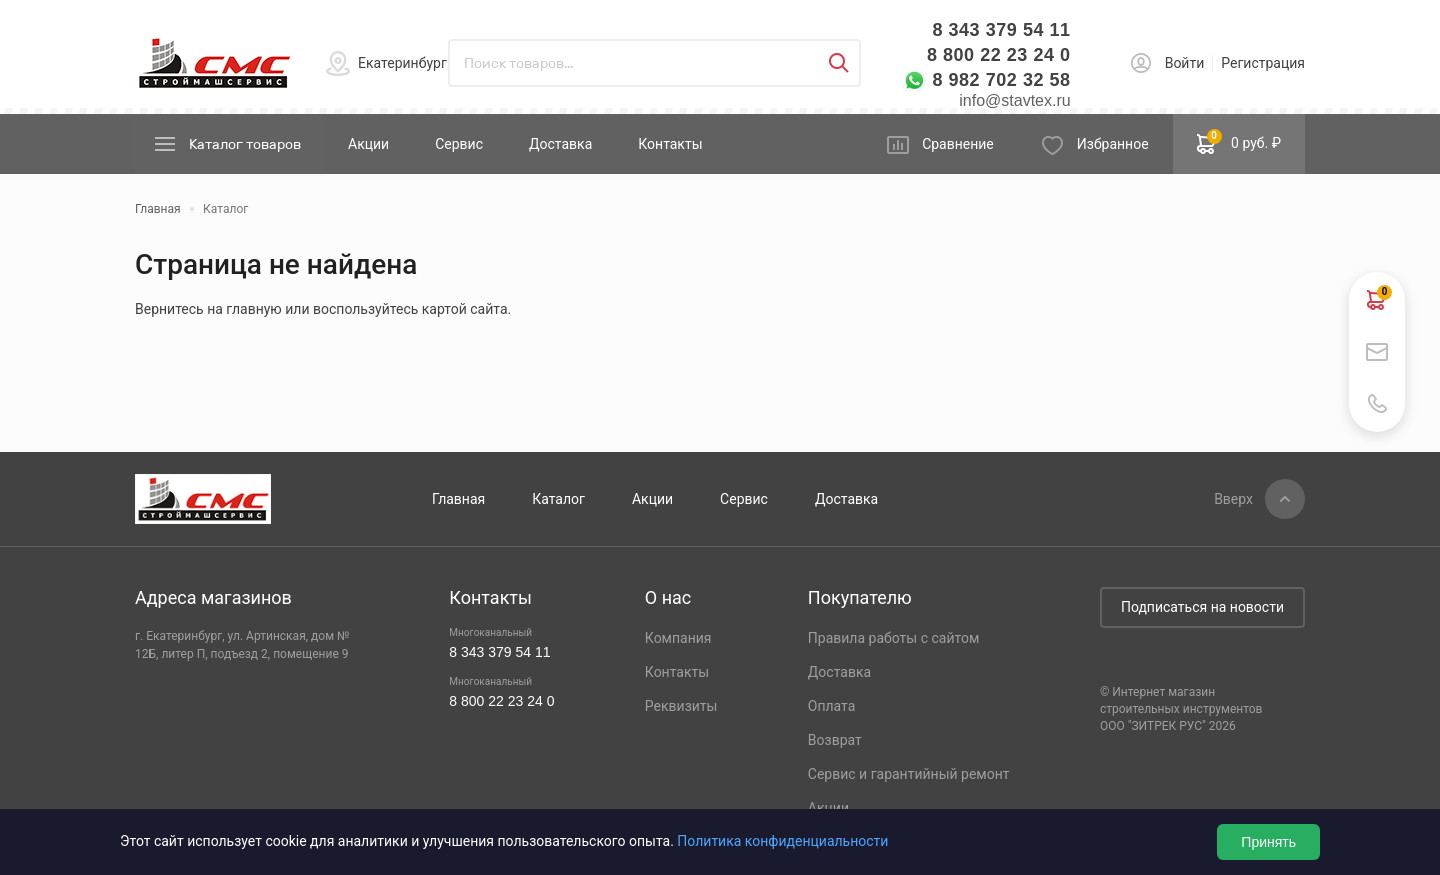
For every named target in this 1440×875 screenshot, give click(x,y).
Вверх (1233, 499)
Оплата (832, 706)
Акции (368, 144)
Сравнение (958, 144)
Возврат (835, 740)
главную (253, 309)
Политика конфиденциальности (782, 841)
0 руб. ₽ (1239, 142)
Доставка (560, 144)
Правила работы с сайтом (894, 638)
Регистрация (1263, 63)
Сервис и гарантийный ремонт (909, 774)
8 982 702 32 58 (1001, 80)
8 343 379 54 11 (1001, 30)
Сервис (459, 144)
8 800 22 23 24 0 (999, 55)
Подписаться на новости (1202, 607)
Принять (1268, 842)
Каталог (558, 499)
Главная (458, 499)
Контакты (670, 144)
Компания (678, 638)
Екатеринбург (402, 63)
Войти (1185, 63)
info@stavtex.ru (1014, 100)
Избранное (1113, 144)
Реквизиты (681, 706)
